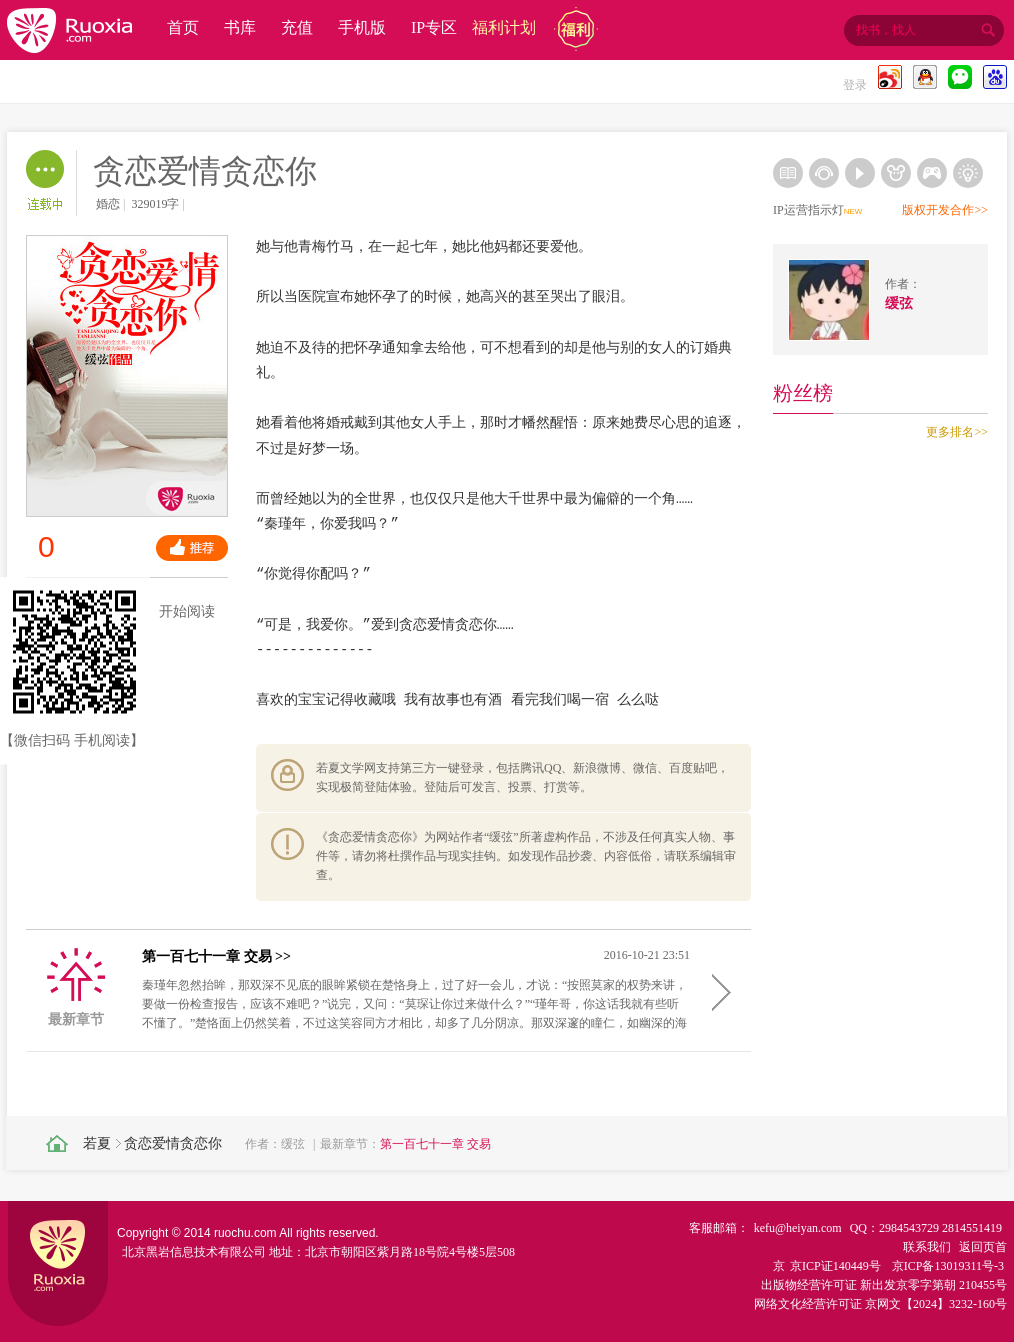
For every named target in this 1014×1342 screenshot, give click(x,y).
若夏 (97, 1143)
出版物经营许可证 (809, 1285)
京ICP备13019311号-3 (948, 1266)
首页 (183, 27)
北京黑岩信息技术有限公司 (194, 1252)
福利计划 (504, 27)
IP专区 (434, 27)
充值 (297, 27)
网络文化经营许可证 (808, 1304)
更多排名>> (957, 432)
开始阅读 (174, 612)
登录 (855, 85)
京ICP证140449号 (835, 1266)
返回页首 (983, 1247)
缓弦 (293, 1144)
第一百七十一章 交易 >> (216, 956)
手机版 (362, 27)
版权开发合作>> (945, 210)
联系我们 (927, 1247)
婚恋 (108, 204)
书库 (240, 27)
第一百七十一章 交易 (435, 1144)
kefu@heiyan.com (798, 1228)
